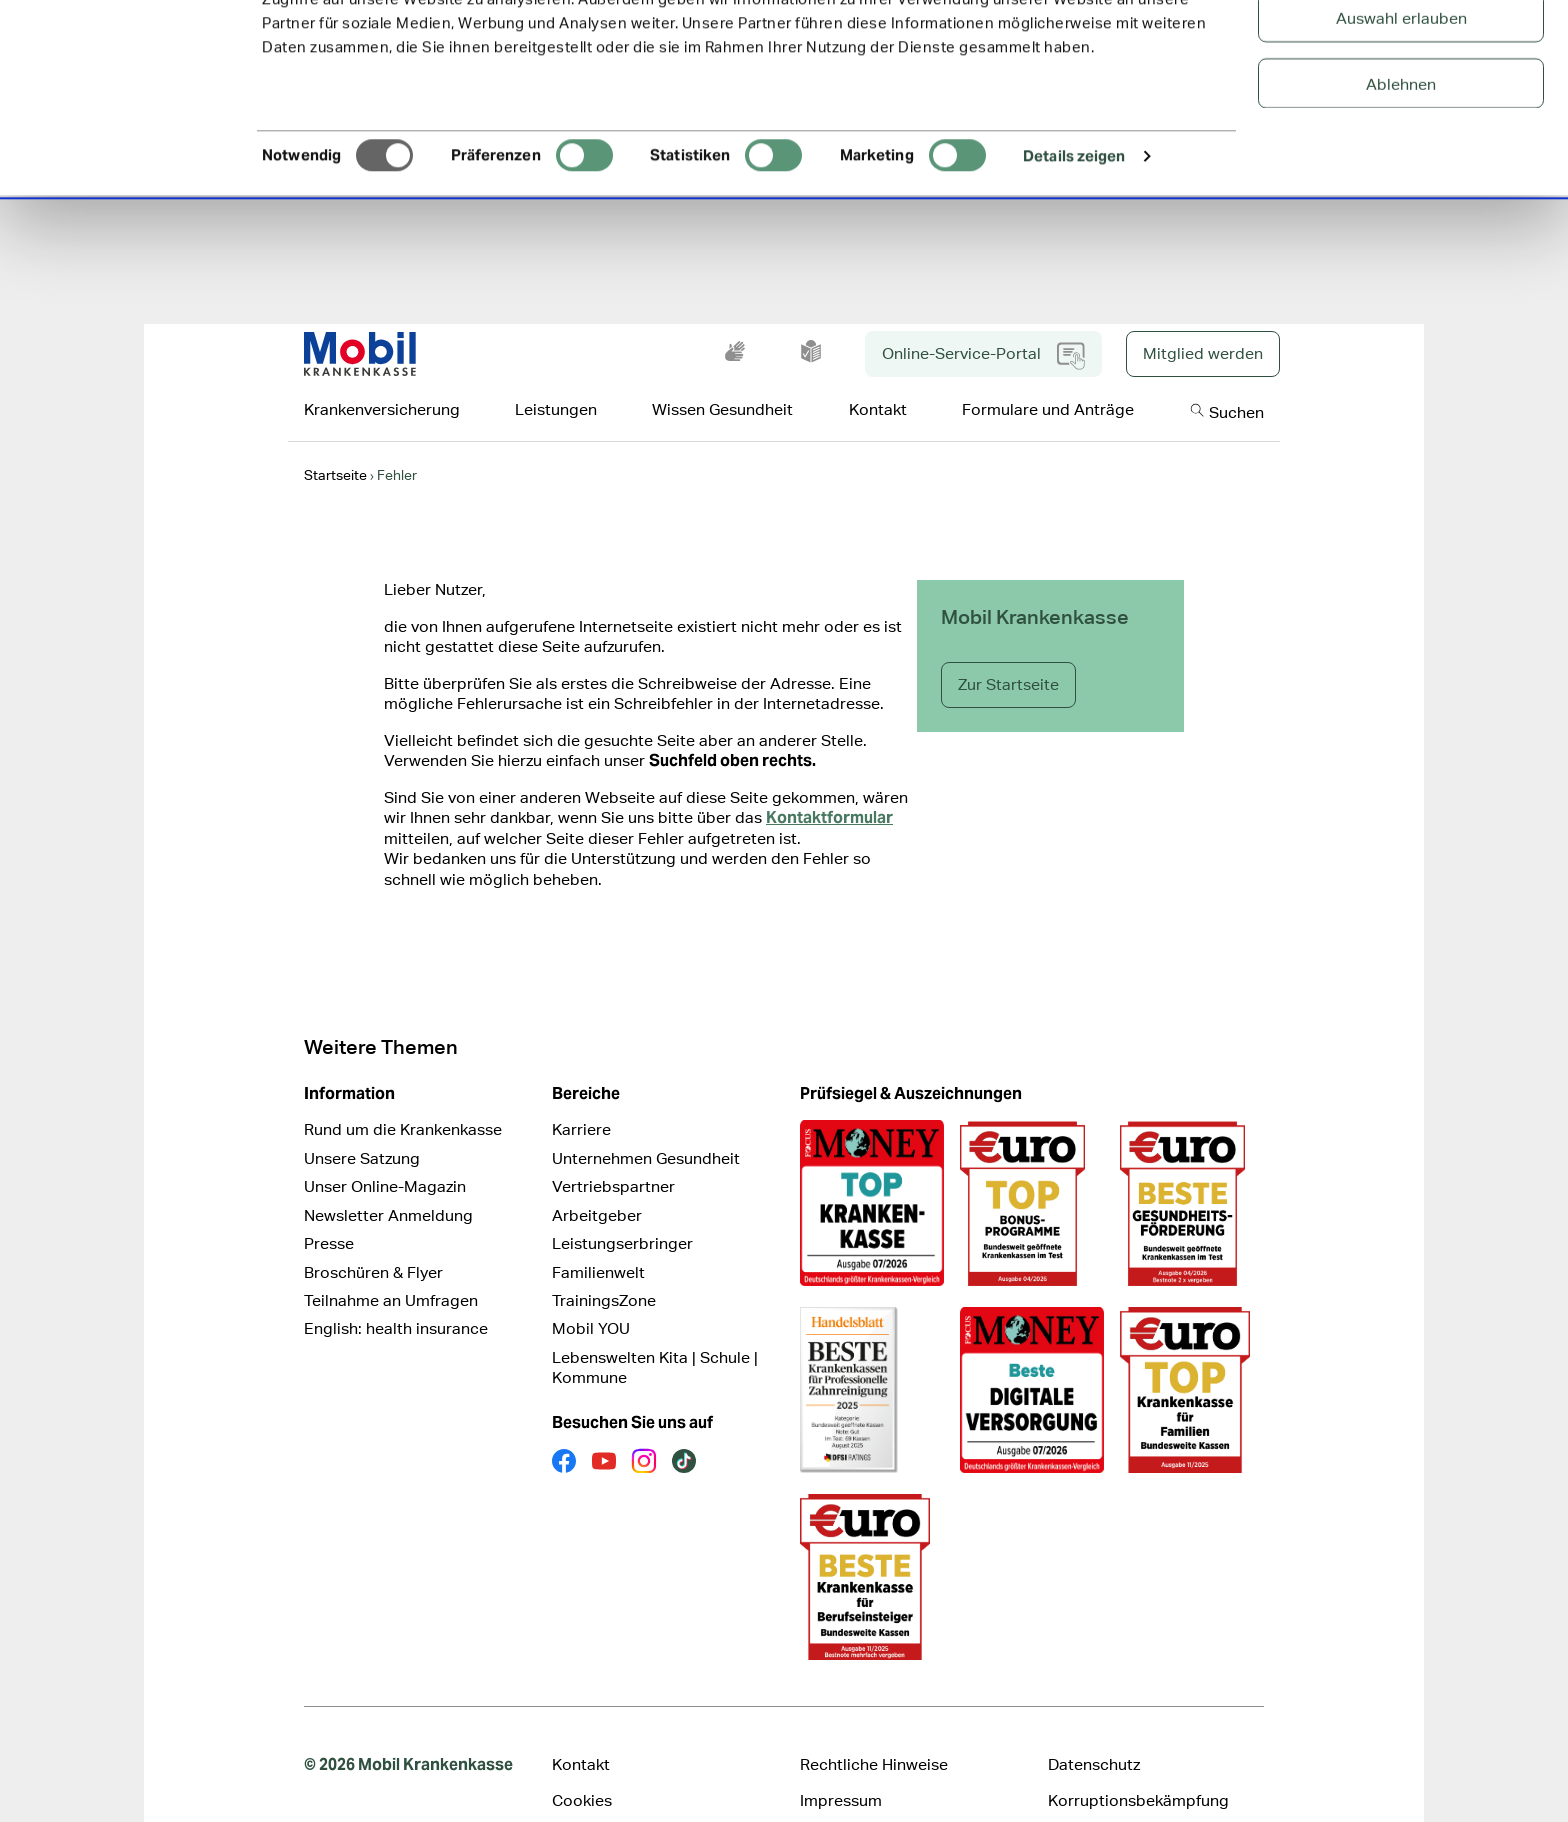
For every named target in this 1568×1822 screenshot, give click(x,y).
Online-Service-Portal (983, 325)
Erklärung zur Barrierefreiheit (658, 1806)
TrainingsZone (604, 1269)
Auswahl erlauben (1401, 115)
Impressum (841, 1769)
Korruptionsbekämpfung (1138, 1769)
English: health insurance (396, 1297)
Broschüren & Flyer (373, 1241)
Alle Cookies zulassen (1401, 49)
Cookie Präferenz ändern (889, 1806)
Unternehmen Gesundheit (646, 1127)
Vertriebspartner (613, 1155)
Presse (329, 1212)
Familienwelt (598, 1241)
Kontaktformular (829, 786)
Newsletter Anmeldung (388, 1184)
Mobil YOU (591, 1297)
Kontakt (581, 1733)
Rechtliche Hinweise (874, 1733)
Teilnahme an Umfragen (391, 1269)
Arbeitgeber (597, 1184)
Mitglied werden (1203, 322)
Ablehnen (1401, 181)
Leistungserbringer (622, 1212)
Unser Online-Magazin (385, 1155)
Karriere (581, 1098)
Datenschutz (1094, 1733)
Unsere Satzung (362, 1127)
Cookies (582, 1769)
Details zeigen (1074, 253)
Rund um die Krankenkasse (403, 1098)
